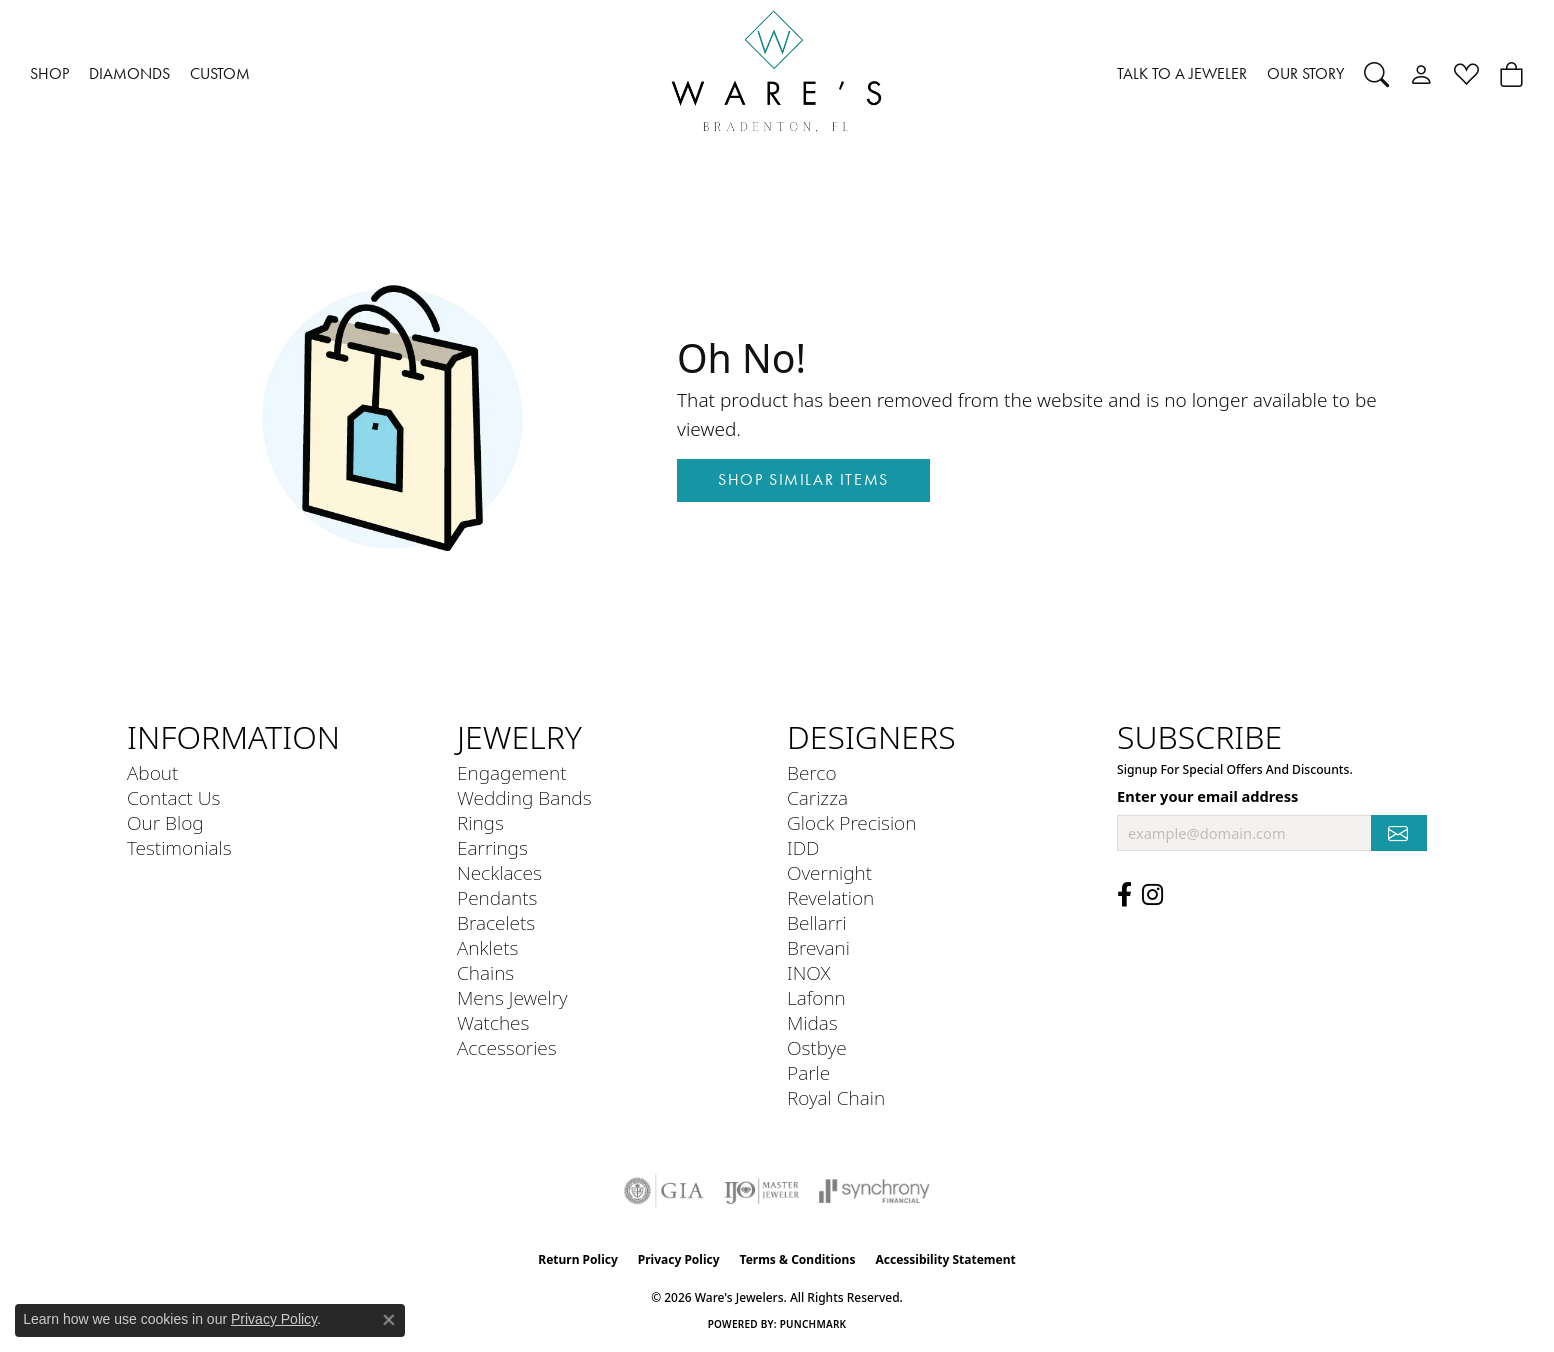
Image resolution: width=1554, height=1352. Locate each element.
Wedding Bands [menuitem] (524, 797)
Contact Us (173, 797)
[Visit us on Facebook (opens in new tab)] (1124, 895)
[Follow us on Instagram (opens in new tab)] (1152, 895)
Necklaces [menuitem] (499, 872)
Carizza (817, 797)
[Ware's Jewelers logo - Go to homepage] (777, 74)
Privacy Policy (679, 1259)
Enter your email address (1207, 796)
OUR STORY (1305, 73)
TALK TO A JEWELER (1182, 73)
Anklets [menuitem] (487, 947)
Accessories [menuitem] (507, 1047)
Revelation (830, 897)
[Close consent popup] (389, 1320)
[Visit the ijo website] (761, 1191)
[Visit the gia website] (664, 1191)
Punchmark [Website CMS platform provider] (813, 1324)
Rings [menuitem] (480, 822)
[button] (1376, 74)
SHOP (49, 73)
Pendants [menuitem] (497, 897)
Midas (812, 1022)
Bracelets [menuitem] (496, 922)
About (152, 772)
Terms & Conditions (798, 1259)
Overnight (829, 872)
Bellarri (817, 922)
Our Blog (165, 822)
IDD (803, 847)
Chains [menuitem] (485, 972)
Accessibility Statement (945, 1259)
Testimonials (179, 847)
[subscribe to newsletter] (1399, 833)
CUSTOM (220, 73)
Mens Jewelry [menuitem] (512, 997)
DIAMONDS (129, 73)
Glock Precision (851, 822)
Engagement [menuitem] (511, 772)
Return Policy (578, 1259)
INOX (809, 972)
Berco (812, 772)
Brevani (818, 947)
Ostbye (817, 1047)
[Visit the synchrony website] (874, 1191)
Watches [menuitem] (493, 1022)
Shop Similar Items (803, 479)
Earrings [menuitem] (492, 847)
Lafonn (816, 997)
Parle (808, 1072)
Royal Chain (836, 1097)
